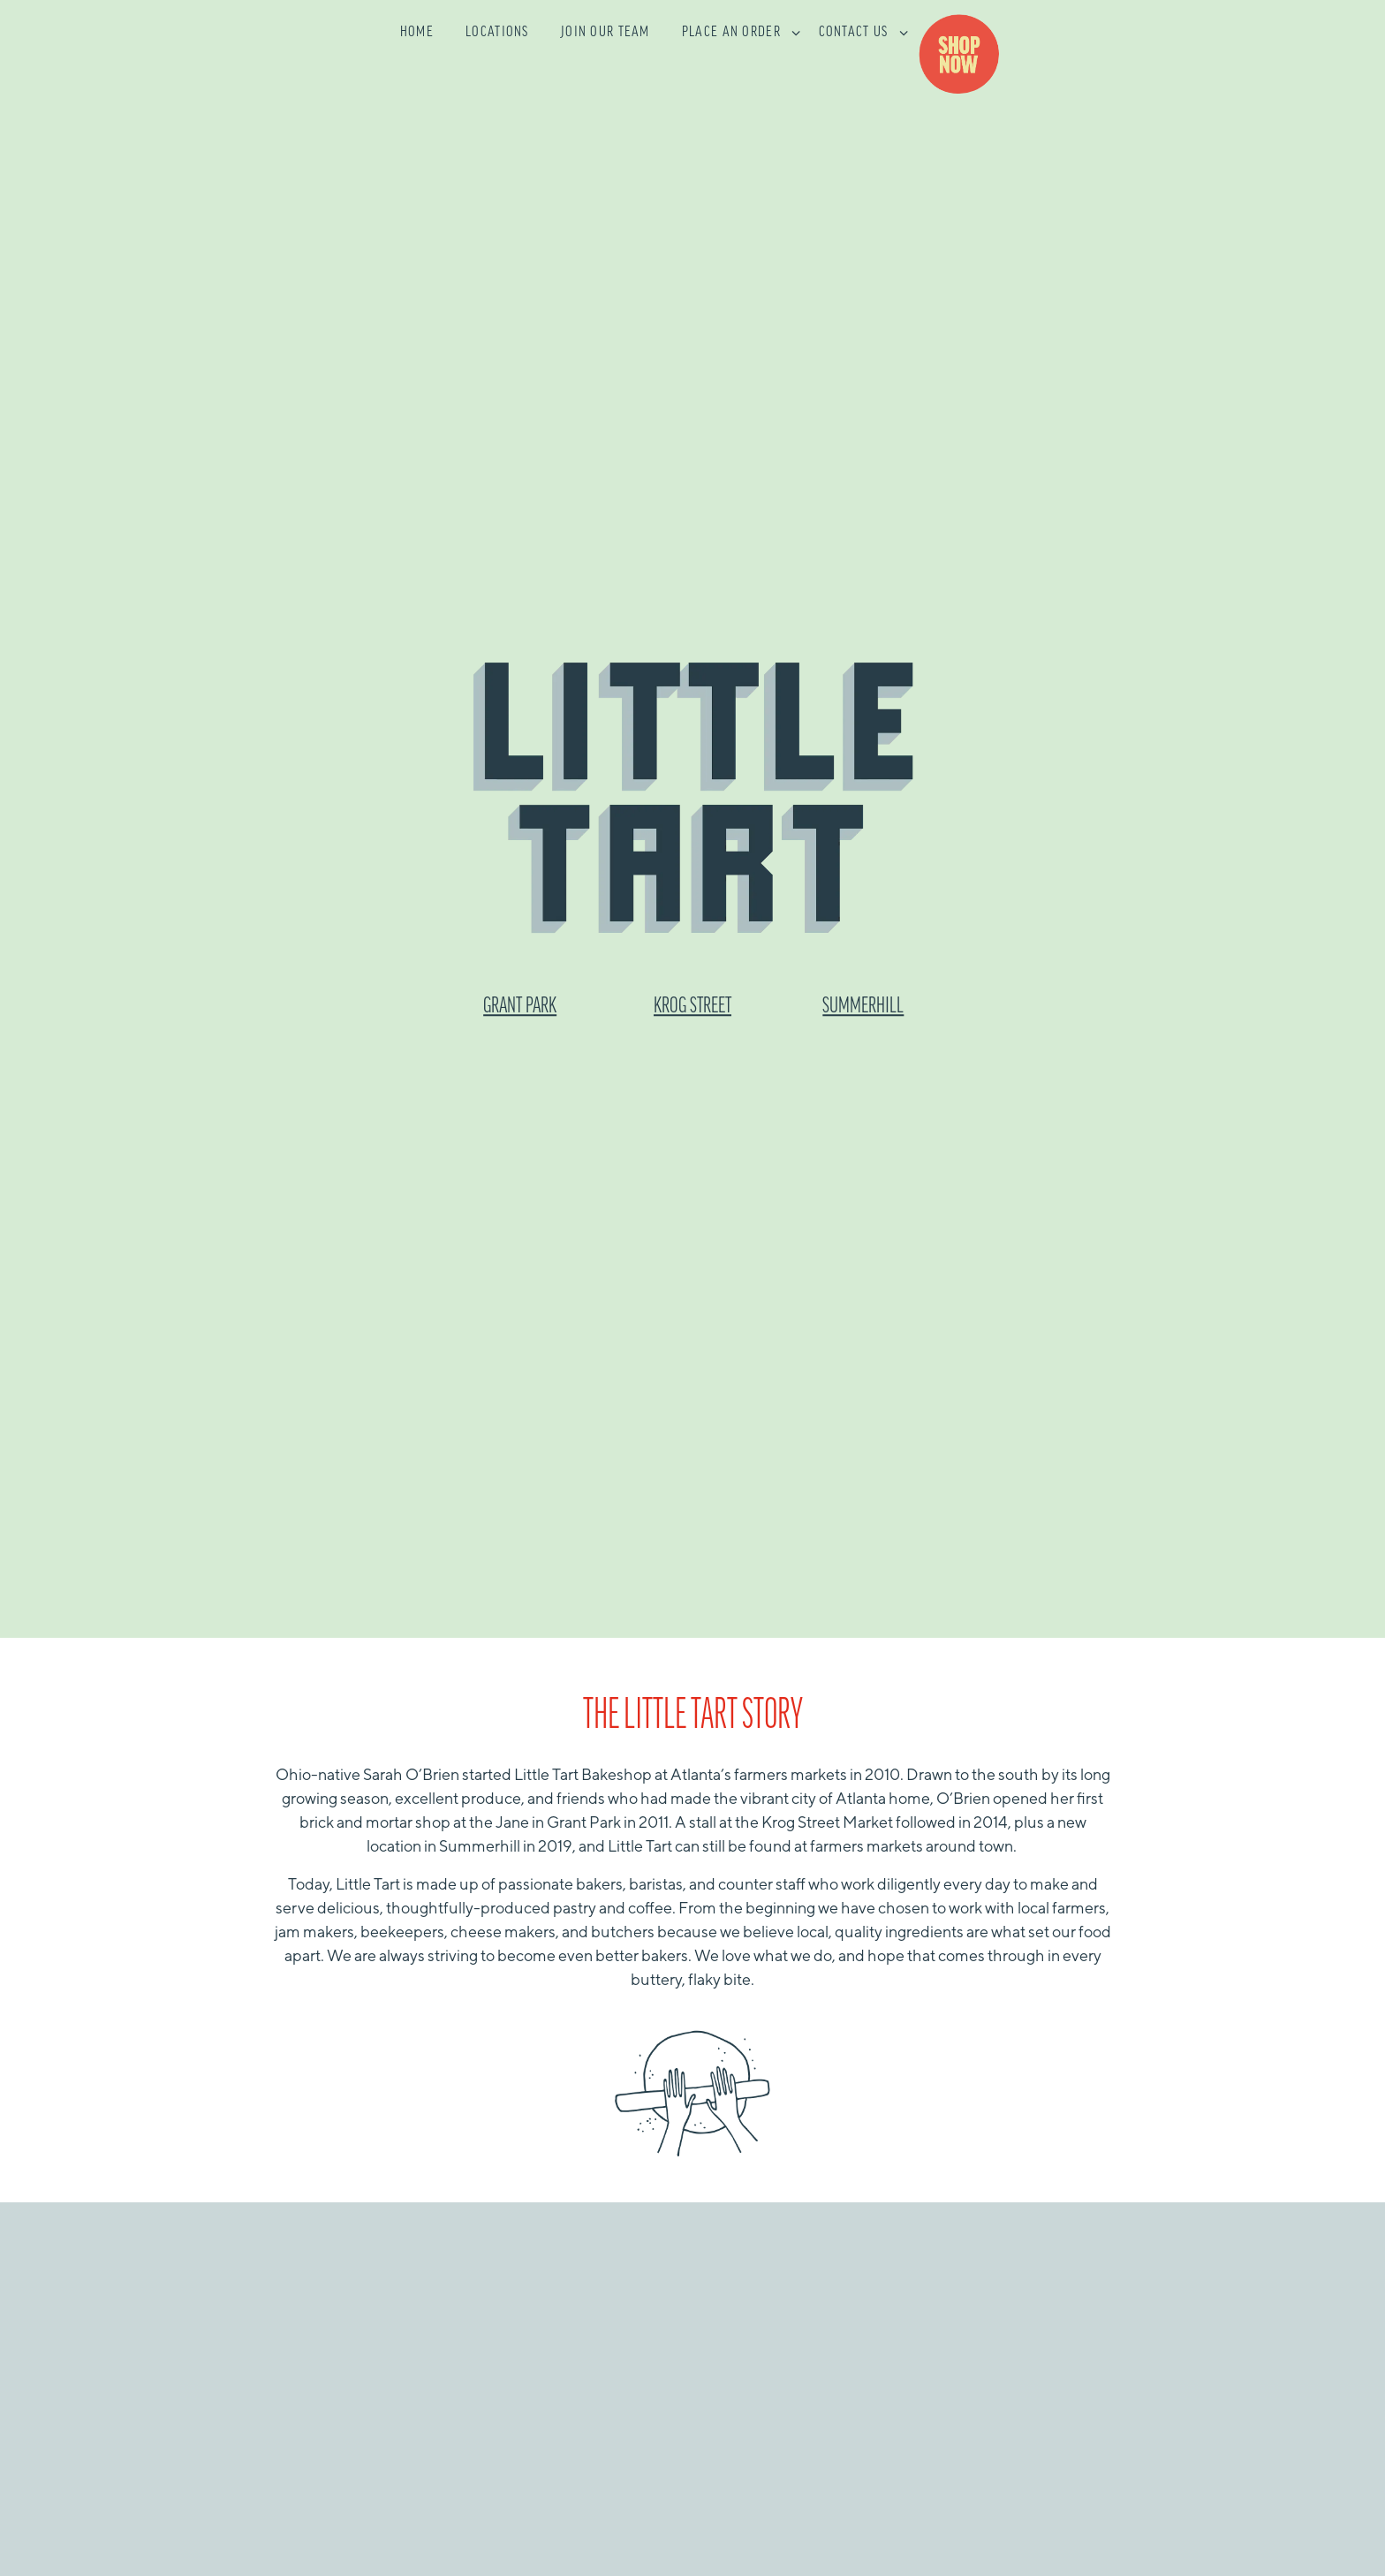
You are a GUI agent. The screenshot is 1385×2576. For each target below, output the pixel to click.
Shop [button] (965, 55)
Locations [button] (497, 33)
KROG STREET (692, 922)
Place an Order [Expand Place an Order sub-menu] (738, 30)
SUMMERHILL (863, 922)
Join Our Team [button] (605, 33)
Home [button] (417, 33)
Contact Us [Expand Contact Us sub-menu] (860, 30)
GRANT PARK (519, 922)
